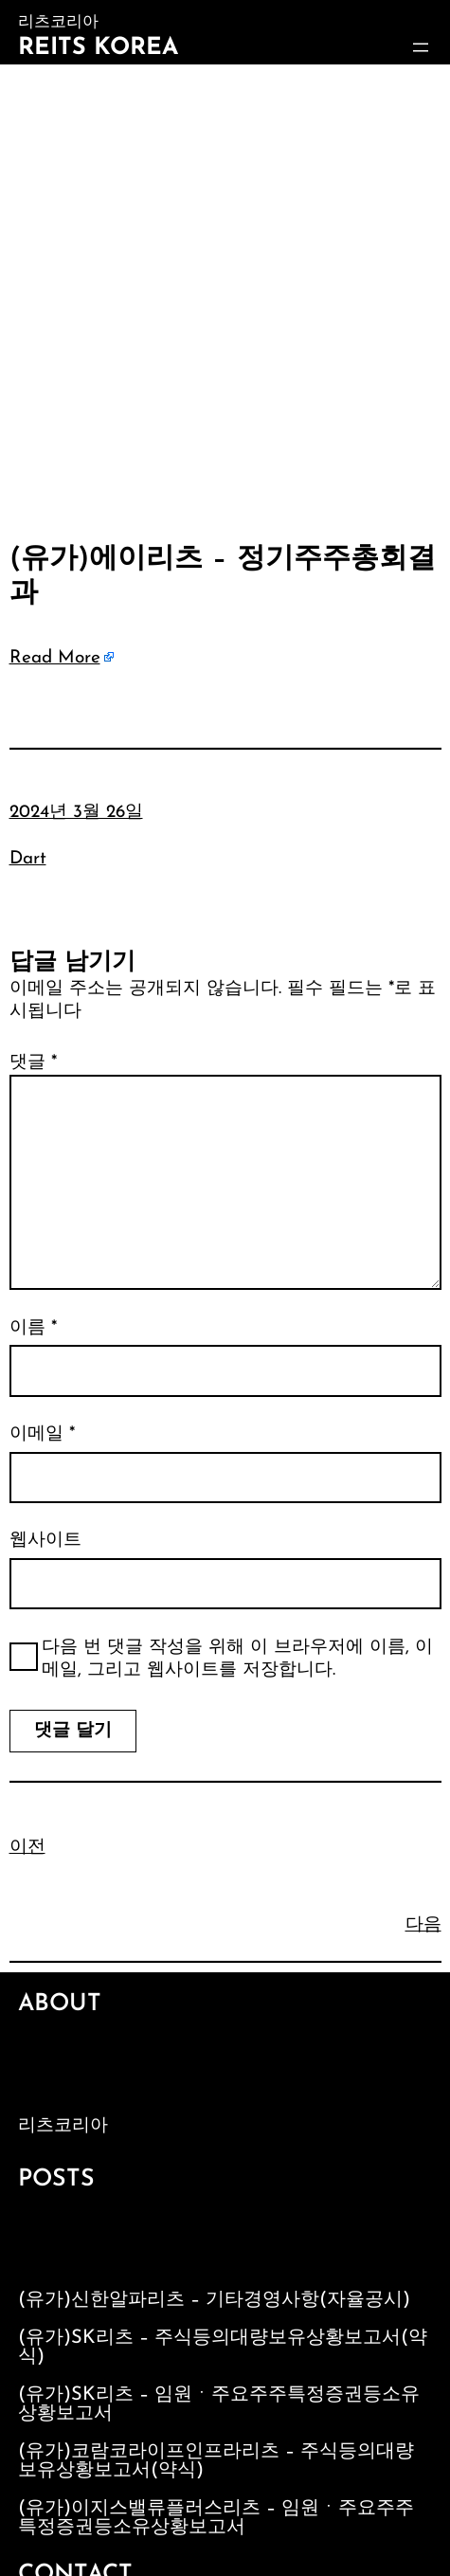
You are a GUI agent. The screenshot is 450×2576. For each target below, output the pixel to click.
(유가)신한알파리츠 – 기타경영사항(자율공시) (214, 2300)
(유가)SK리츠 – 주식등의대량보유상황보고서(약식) (222, 2348)
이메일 (42, 1434)
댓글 (33, 1063)
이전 (27, 1848)
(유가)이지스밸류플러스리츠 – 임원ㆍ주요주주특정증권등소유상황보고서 (216, 2518)
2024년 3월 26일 (76, 813)
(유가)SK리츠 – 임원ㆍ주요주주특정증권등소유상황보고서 (219, 2404)
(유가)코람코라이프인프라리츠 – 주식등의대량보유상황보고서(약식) (216, 2461)
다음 (423, 1925)
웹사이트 (45, 1541)
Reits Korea (98, 48)
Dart (27, 859)
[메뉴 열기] (420, 47)
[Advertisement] (225, 299)
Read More (54, 658)
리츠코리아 (63, 2126)
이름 (33, 1328)
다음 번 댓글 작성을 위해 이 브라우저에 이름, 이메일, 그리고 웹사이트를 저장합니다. (237, 1659)
